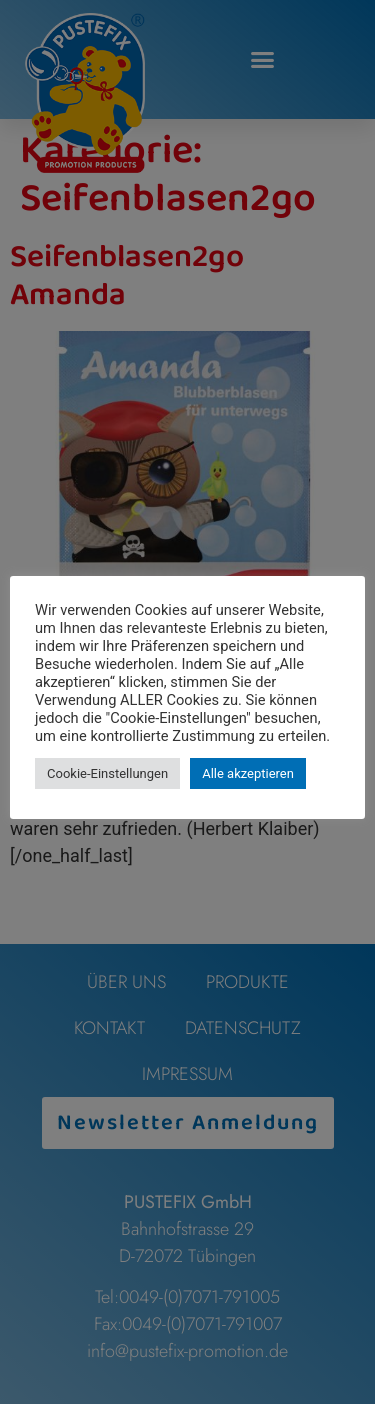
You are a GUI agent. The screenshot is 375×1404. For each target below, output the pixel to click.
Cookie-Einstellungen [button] (107, 773)
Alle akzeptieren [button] (248, 773)
